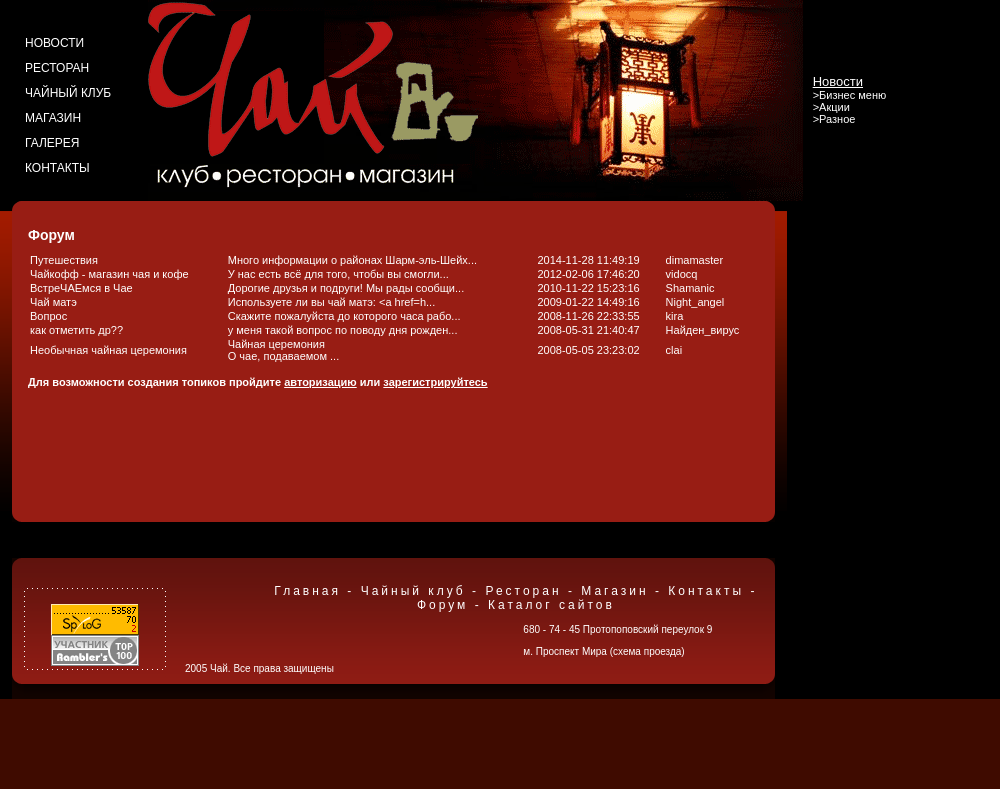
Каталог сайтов (551, 605)
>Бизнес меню (850, 95)
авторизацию (320, 382)
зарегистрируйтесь (435, 382)
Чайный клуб (413, 591)
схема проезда (647, 651)
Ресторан (523, 591)
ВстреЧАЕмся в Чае (81, 288)
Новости (838, 81)
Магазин (614, 591)
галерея (52, 143)
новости (54, 43)
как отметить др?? (76, 330)
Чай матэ (53, 302)
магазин (53, 118)
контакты (57, 168)
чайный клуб (68, 93)
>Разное (834, 119)
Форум (442, 605)
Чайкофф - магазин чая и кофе (109, 274)
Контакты (706, 591)
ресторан (57, 68)
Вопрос (48, 316)
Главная (307, 591)
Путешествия (64, 260)
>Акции (831, 107)
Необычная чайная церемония (108, 350)
